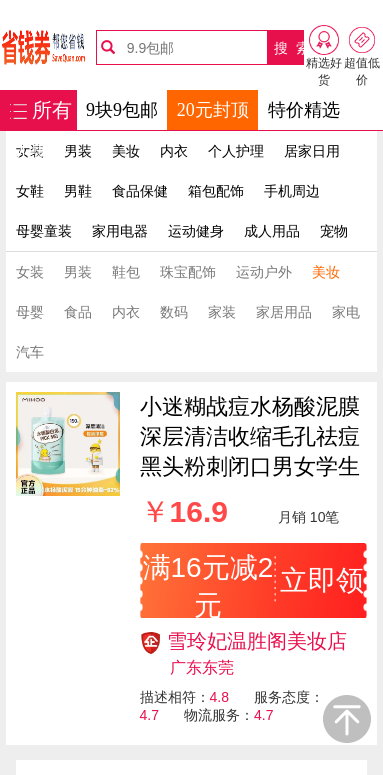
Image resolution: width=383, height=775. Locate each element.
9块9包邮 (122, 110)
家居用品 (284, 312)
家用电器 (120, 231)
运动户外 (264, 272)
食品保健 (140, 191)
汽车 (30, 352)
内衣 (174, 151)
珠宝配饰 (188, 272)
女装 (30, 272)
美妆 (126, 151)
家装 (222, 312)
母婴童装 (44, 231)
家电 (346, 312)
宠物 (334, 231)
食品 (78, 312)
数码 (174, 312)
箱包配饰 (216, 191)
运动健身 (196, 231)
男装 (78, 151)
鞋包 (126, 272)
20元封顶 (213, 110)
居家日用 (312, 151)
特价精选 (304, 110)
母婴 (30, 312)
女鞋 (30, 191)
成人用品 (272, 231)
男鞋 (78, 191)
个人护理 (236, 151)
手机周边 (292, 191)
